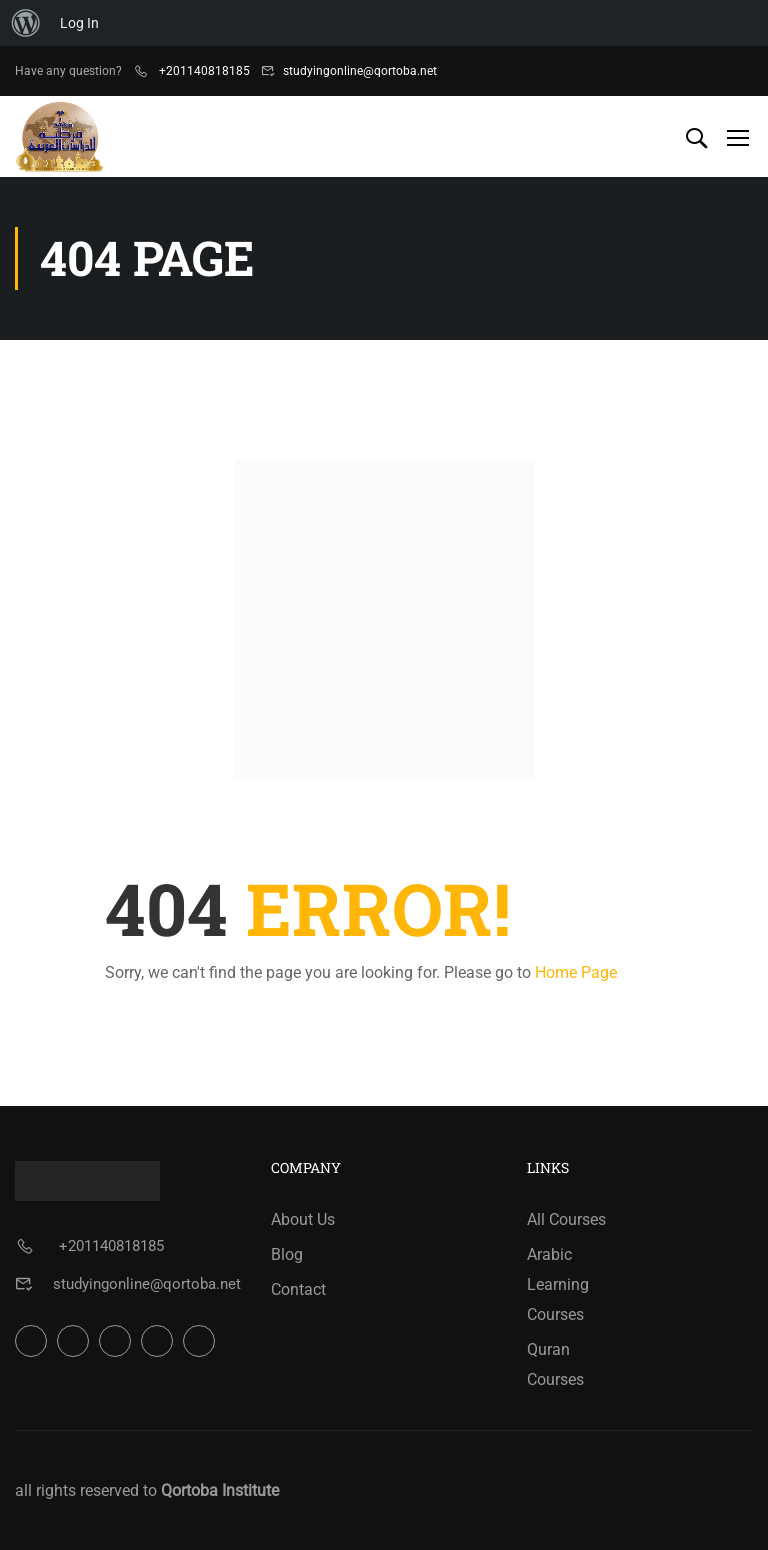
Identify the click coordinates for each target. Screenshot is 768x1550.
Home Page (576, 972)
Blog (287, 1254)
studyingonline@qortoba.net (360, 71)
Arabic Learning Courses (558, 1284)
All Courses (566, 1219)
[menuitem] (26, 23)
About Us (303, 1219)
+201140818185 (203, 71)
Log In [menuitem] (79, 23)
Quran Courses (555, 1364)
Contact (298, 1289)
